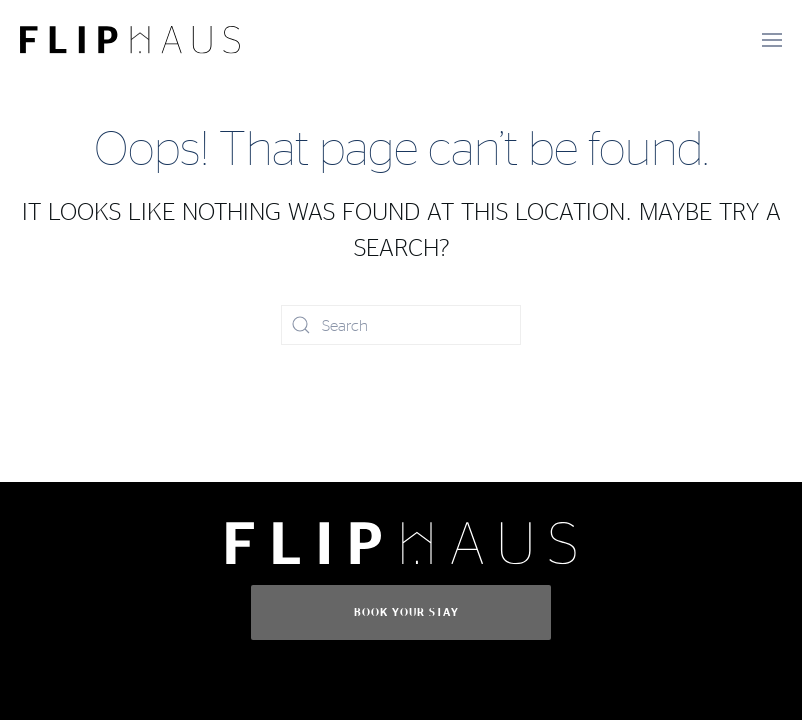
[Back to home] (130, 40)
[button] (772, 40)
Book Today (115, 670)
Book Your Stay (406, 612)
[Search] (401, 325)
